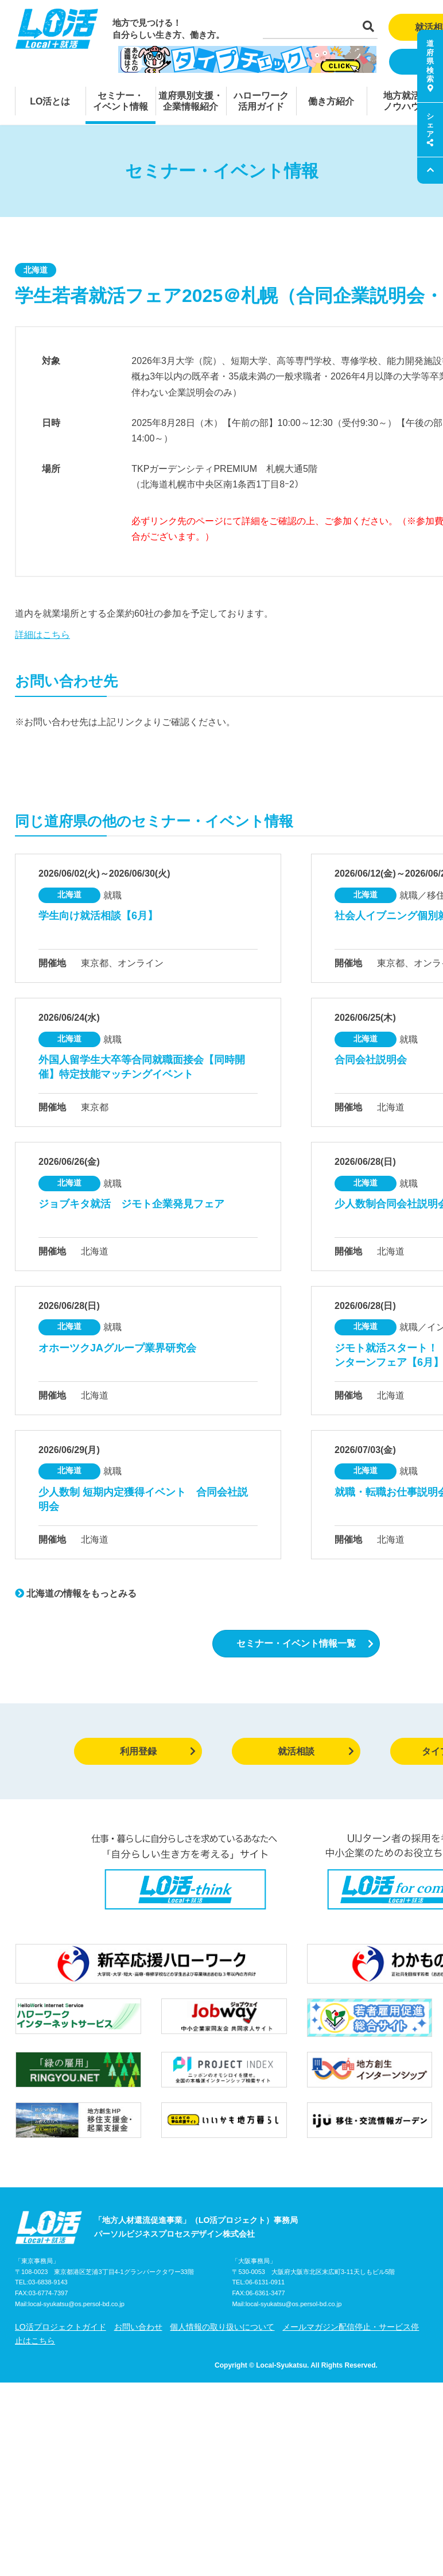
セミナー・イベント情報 (120, 101)
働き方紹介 (331, 101)
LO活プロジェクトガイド (60, 2326)
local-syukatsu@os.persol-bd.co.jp (76, 2303)
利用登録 (158, 1751)
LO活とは (50, 101)
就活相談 (316, 1751)
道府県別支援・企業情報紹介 (190, 101)
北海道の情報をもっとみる (76, 1593)
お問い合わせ (138, 2326)
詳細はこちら (42, 635)
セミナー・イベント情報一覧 (305, 1643)
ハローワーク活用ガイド (261, 101)
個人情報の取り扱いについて (222, 2326)
